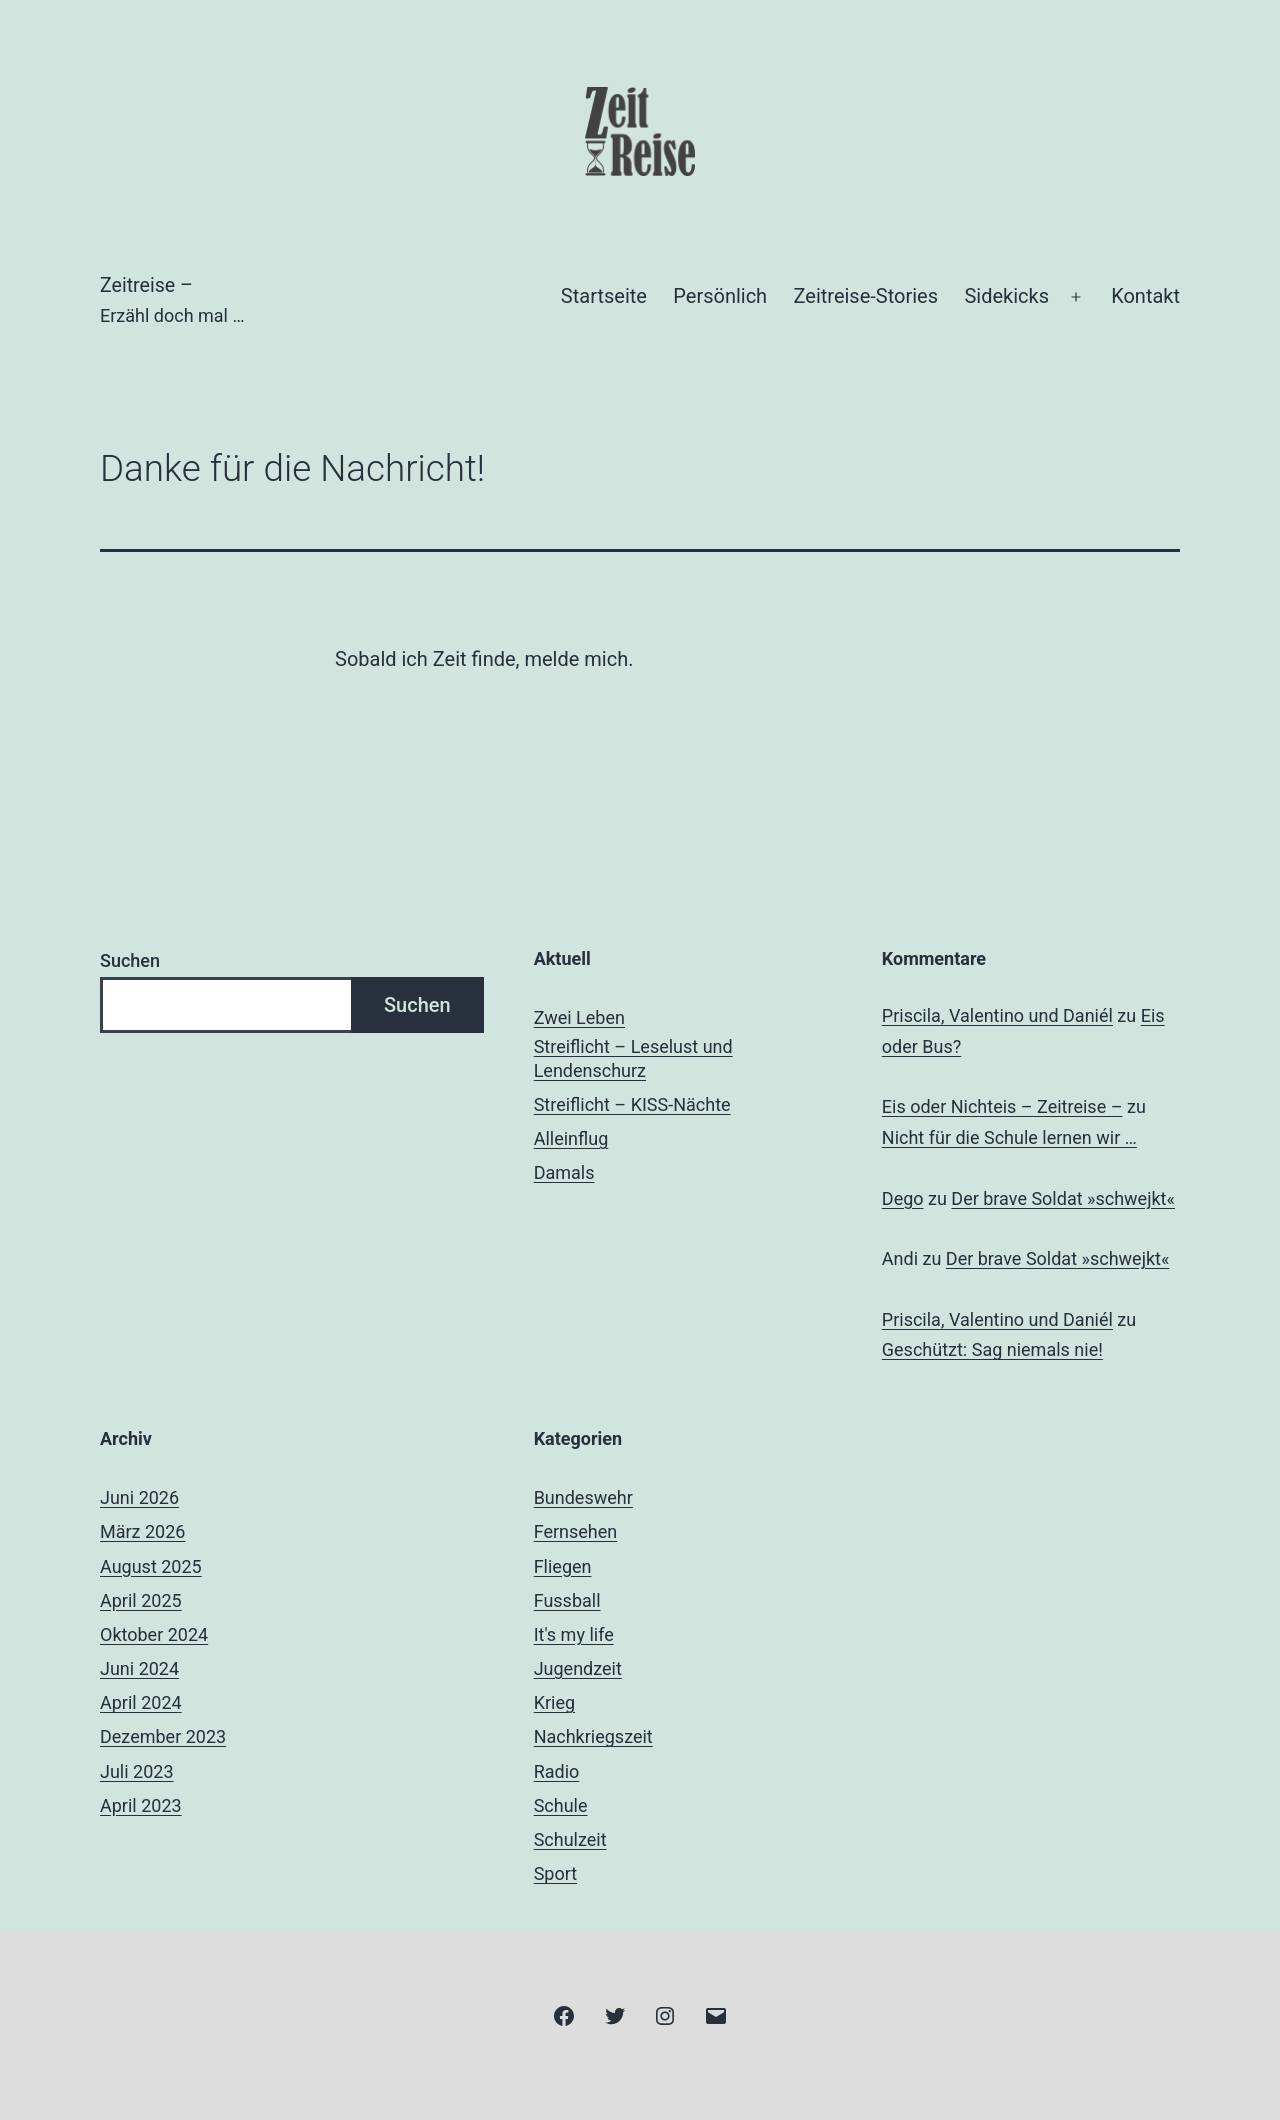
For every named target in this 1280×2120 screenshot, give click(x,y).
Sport (556, 1873)
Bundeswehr (583, 1497)
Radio (557, 1771)
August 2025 (151, 1566)
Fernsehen (576, 1531)
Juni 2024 (139, 1668)
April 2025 (141, 1600)
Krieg (554, 1702)
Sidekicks (1006, 296)
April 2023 (141, 1805)
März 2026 (142, 1531)
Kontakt (1145, 296)
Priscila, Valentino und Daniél (997, 1015)
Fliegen (563, 1566)
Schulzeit (570, 1839)
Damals (564, 1172)
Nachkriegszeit (593, 1736)
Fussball (567, 1600)
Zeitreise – (149, 285)
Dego (903, 1198)
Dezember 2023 (163, 1736)
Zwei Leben (579, 1017)
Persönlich (720, 296)
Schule (561, 1805)
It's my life (574, 1634)
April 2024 (141, 1702)
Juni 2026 (139, 1497)
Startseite (604, 296)
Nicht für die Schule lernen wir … (1009, 1137)
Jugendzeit (578, 1668)
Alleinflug (571, 1138)
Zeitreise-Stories (866, 296)
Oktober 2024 (154, 1634)
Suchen (130, 960)
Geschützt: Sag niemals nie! (992, 1349)
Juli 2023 (137, 1771)
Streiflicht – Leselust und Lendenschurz (633, 1058)
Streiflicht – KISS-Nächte (632, 1104)
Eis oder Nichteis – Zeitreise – (1002, 1106)
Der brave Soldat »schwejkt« (1063, 1198)
